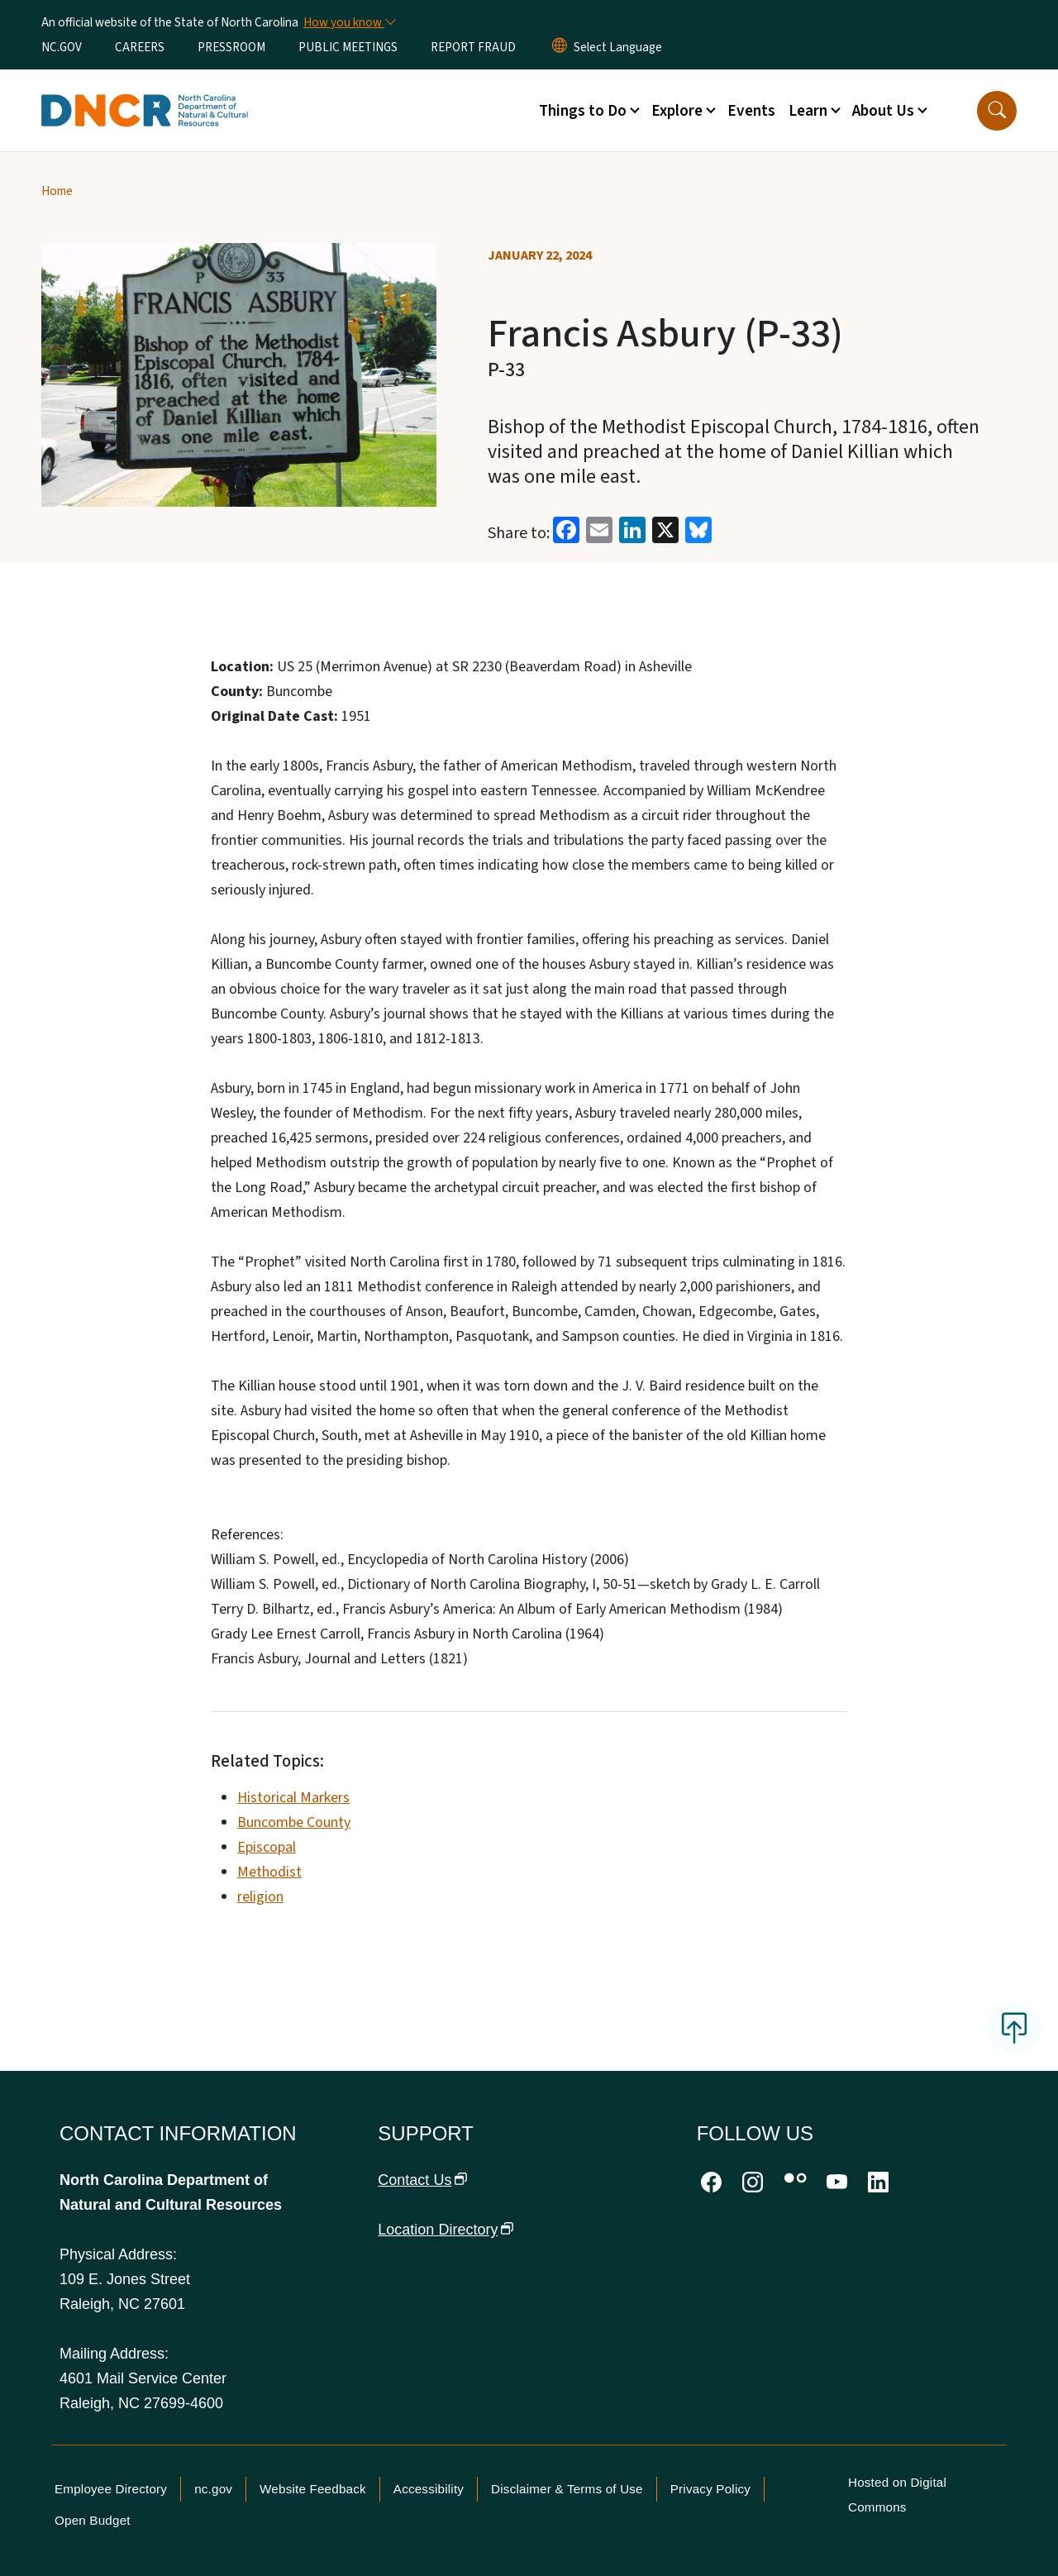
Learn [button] (808, 110)
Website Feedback (313, 2489)
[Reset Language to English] (559, 47)
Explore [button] (677, 110)
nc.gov (213, 2489)
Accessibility (428, 2489)
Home (57, 191)
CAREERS (139, 47)
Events (751, 110)
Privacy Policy (710, 2489)
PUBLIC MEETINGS (348, 47)
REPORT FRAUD (473, 47)
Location (445, 2229)
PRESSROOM (231, 47)
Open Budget (93, 2520)
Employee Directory (111, 2489)
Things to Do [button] (583, 110)
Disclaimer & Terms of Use (567, 2489)
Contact (422, 2180)
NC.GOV (61, 47)
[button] (997, 111)
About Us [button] (883, 110)
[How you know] (349, 22)
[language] (618, 47)
